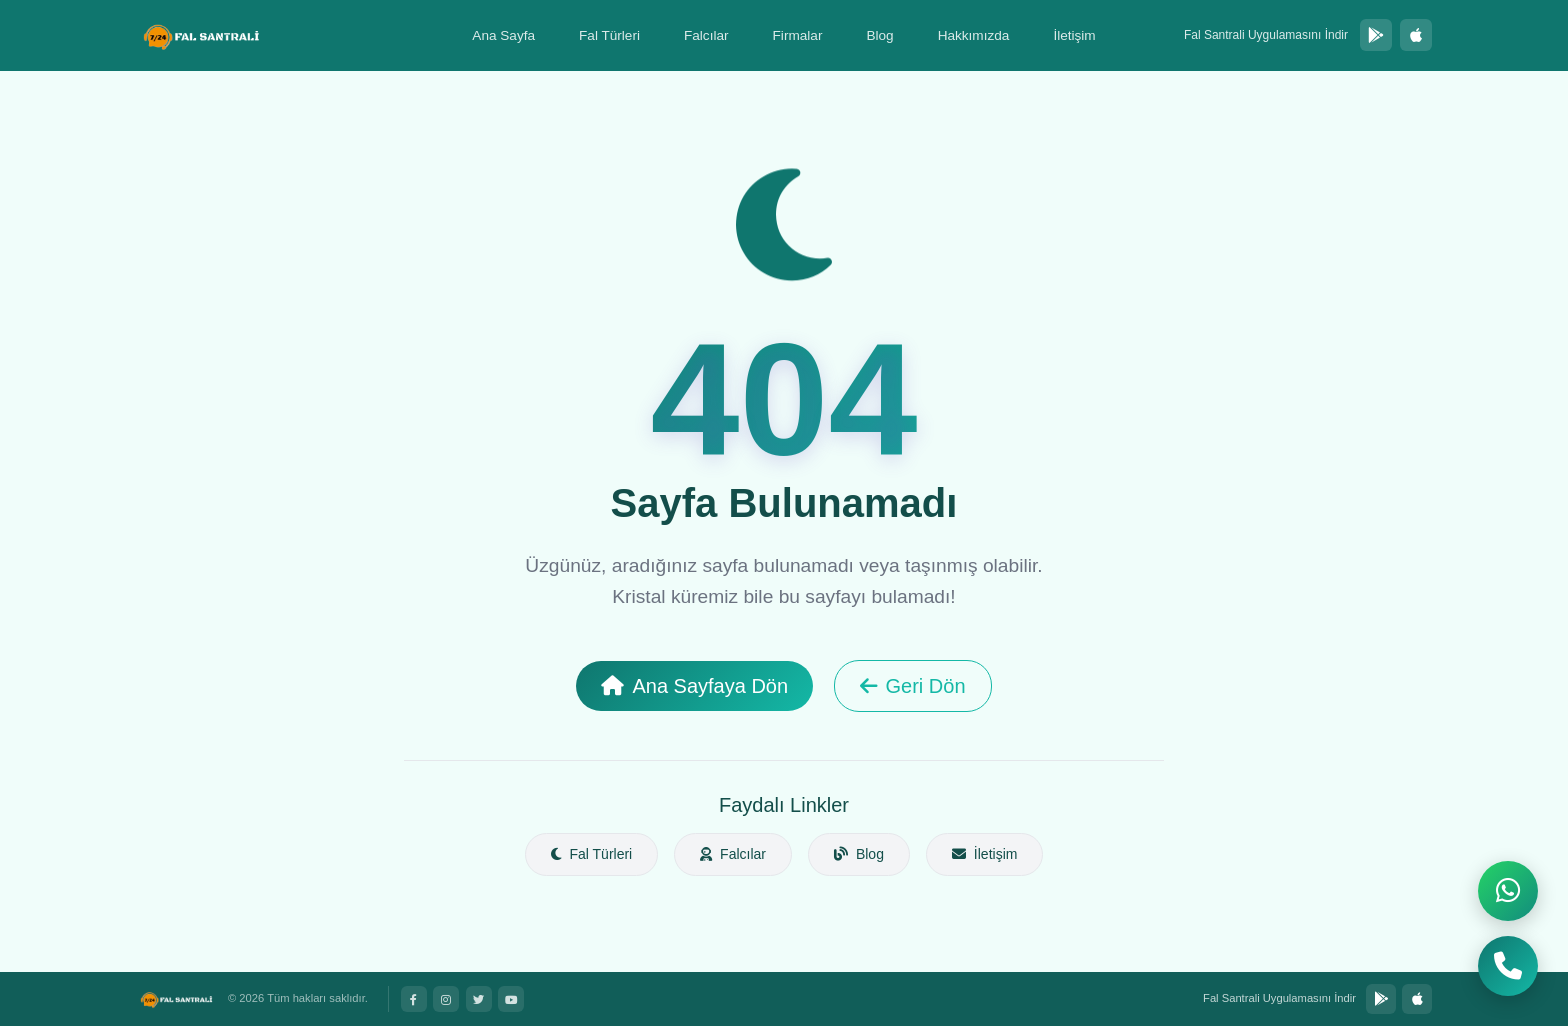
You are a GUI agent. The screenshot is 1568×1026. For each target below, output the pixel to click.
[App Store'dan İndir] (1416, 35)
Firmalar (798, 35)
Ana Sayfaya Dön (694, 686)
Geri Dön (913, 686)
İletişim (1074, 35)
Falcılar (706, 35)
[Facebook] (414, 999)
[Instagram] (446, 999)
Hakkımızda (974, 35)
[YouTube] (511, 999)
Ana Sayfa (503, 35)
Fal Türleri (609, 35)
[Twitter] (479, 999)
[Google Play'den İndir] (1376, 35)
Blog (879, 35)
